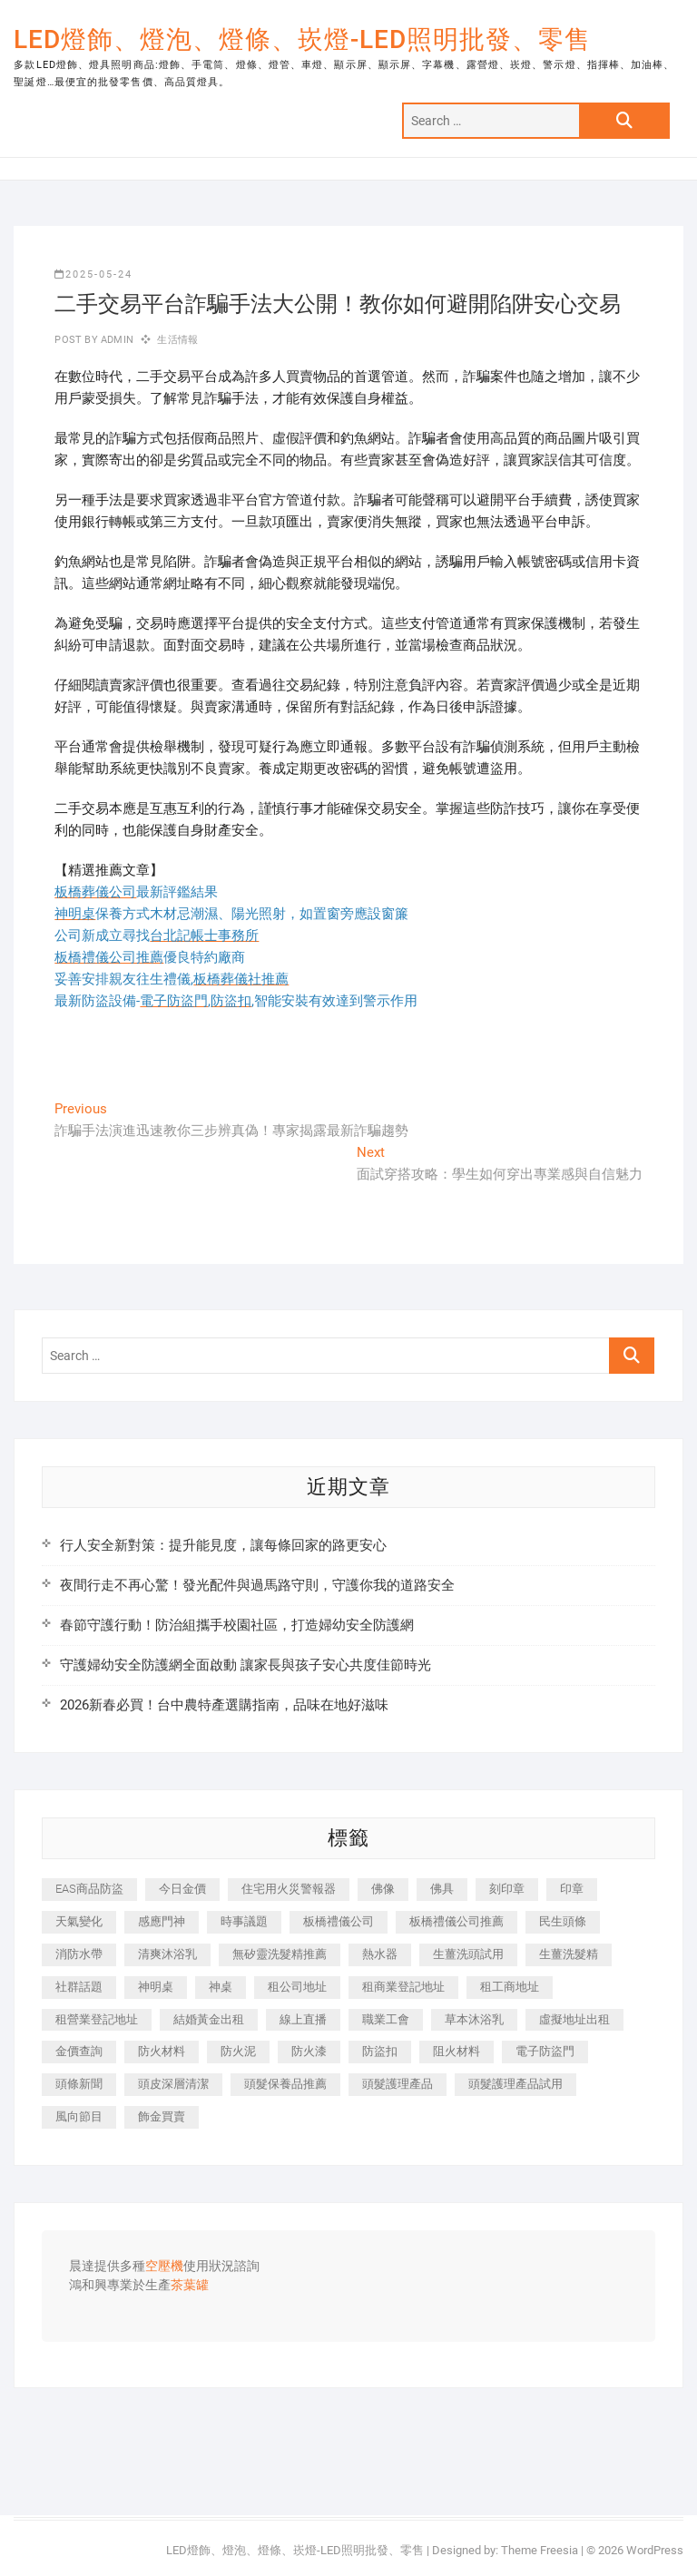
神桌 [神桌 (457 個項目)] (220, 1986)
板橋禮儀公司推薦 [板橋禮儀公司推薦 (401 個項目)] (456, 1921)
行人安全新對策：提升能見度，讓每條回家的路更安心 (223, 1545)
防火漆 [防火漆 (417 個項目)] (309, 2051)
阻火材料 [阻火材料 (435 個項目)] (456, 2051)
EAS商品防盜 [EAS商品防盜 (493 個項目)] (89, 1888)
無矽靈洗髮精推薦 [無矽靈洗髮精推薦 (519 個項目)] (279, 1954)
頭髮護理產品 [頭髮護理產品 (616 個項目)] (397, 2084)
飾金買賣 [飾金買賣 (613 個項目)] (161, 2116)
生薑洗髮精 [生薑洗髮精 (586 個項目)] (568, 1954)
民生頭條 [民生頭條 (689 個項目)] (562, 1921)
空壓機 (164, 2266)
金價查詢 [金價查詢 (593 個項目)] (79, 2051)
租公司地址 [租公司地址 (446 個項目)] (297, 1986)
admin (115, 340)
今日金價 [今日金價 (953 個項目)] (182, 1888)
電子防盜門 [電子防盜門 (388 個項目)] (544, 2051)
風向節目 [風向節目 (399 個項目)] (79, 2116)
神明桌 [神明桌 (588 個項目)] (155, 1986)
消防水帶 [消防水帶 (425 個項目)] (79, 1954)
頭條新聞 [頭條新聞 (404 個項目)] (79, 2084)
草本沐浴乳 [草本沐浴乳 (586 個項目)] (474, 2019)
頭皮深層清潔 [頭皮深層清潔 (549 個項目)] (173, 2084)
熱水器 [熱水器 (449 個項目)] (380, 1954)
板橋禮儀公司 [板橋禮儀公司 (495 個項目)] (338, 1921)
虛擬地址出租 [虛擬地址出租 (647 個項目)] (574, 2019)
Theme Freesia (539, 2550)
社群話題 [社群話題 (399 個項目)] (79, 1986)
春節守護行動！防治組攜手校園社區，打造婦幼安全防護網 (237, 1625)
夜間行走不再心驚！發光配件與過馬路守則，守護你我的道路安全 (257, 1585)
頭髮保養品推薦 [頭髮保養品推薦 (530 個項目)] (285, 2084)
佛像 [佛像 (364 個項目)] (383, 1888)
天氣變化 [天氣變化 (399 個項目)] (79, 1921)
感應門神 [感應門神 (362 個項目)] (161, 1921)
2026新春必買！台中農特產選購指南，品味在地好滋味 (224, 1705)
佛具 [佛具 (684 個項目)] (442, 1888)
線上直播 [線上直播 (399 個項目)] (303, 2019)
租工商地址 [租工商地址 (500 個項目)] (509, 1986)
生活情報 (177, 340)
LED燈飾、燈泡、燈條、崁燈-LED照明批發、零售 (302, 39)
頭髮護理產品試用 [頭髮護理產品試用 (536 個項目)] (515, 2084)
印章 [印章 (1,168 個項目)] (572, 1888)
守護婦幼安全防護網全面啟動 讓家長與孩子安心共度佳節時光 (245, 1665)
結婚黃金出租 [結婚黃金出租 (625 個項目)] (208, 2019)
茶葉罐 (190, 2285)
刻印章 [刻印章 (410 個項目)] (507, 1888)
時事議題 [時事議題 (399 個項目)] (244, 1921)
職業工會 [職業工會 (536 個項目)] (385, 2019)
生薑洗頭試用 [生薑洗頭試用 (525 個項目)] (468, 1954)
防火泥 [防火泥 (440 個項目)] (238, 2051)
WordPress (654, 2550)
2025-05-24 (93, 274)
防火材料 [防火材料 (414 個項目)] (161, 2051)
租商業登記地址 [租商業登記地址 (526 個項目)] (403, 1986)
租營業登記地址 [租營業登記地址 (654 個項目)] (96, 2019)
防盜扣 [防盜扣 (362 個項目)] (380, 2051)
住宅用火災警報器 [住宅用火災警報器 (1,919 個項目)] (288, 1888)
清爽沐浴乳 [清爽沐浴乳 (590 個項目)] (167, 1954)
